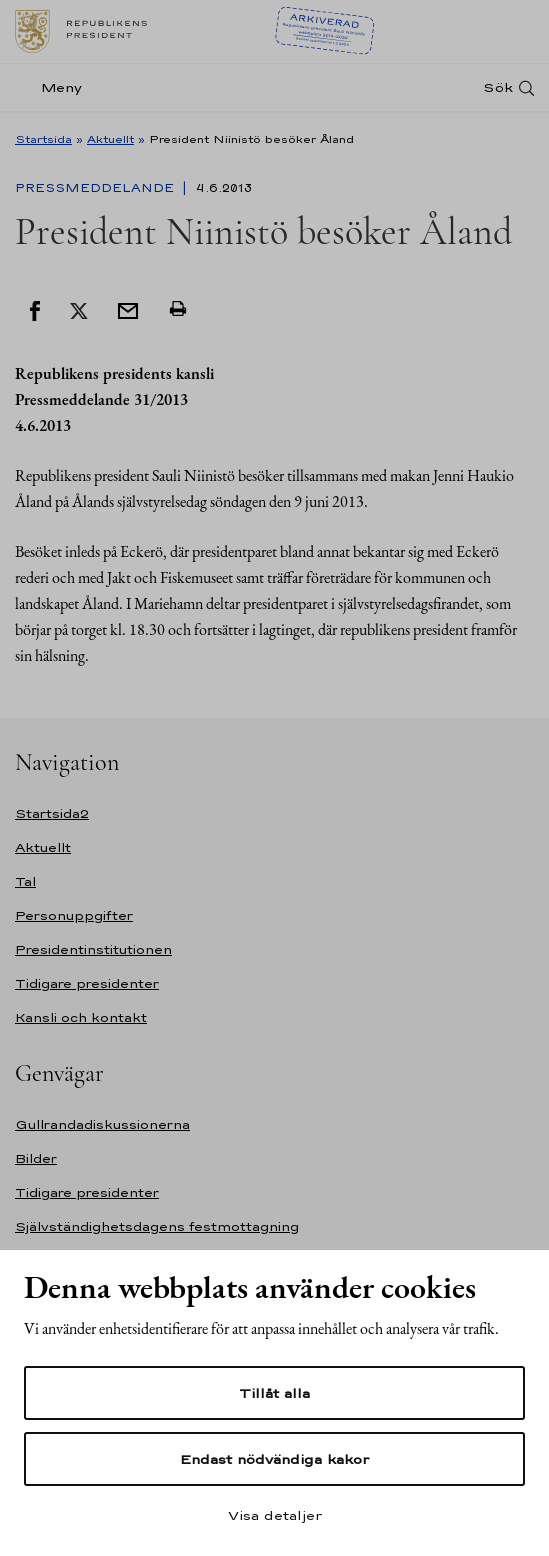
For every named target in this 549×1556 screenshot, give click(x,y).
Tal (25, 881)
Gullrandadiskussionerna (102, 1124)
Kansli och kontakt (81, 1017)
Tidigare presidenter (87, 983)
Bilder (36, 1158)
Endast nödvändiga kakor (274, 1459)
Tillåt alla (274, 1393)
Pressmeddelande (96, 188)
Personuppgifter (74, 915)
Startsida (43, 139)
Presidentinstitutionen (93, 949)
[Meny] (54, 87)
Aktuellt (110, 139)
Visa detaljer (275, 1515)
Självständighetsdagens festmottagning (157, 1226)
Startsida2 (52, 813)
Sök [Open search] (498, 87)
